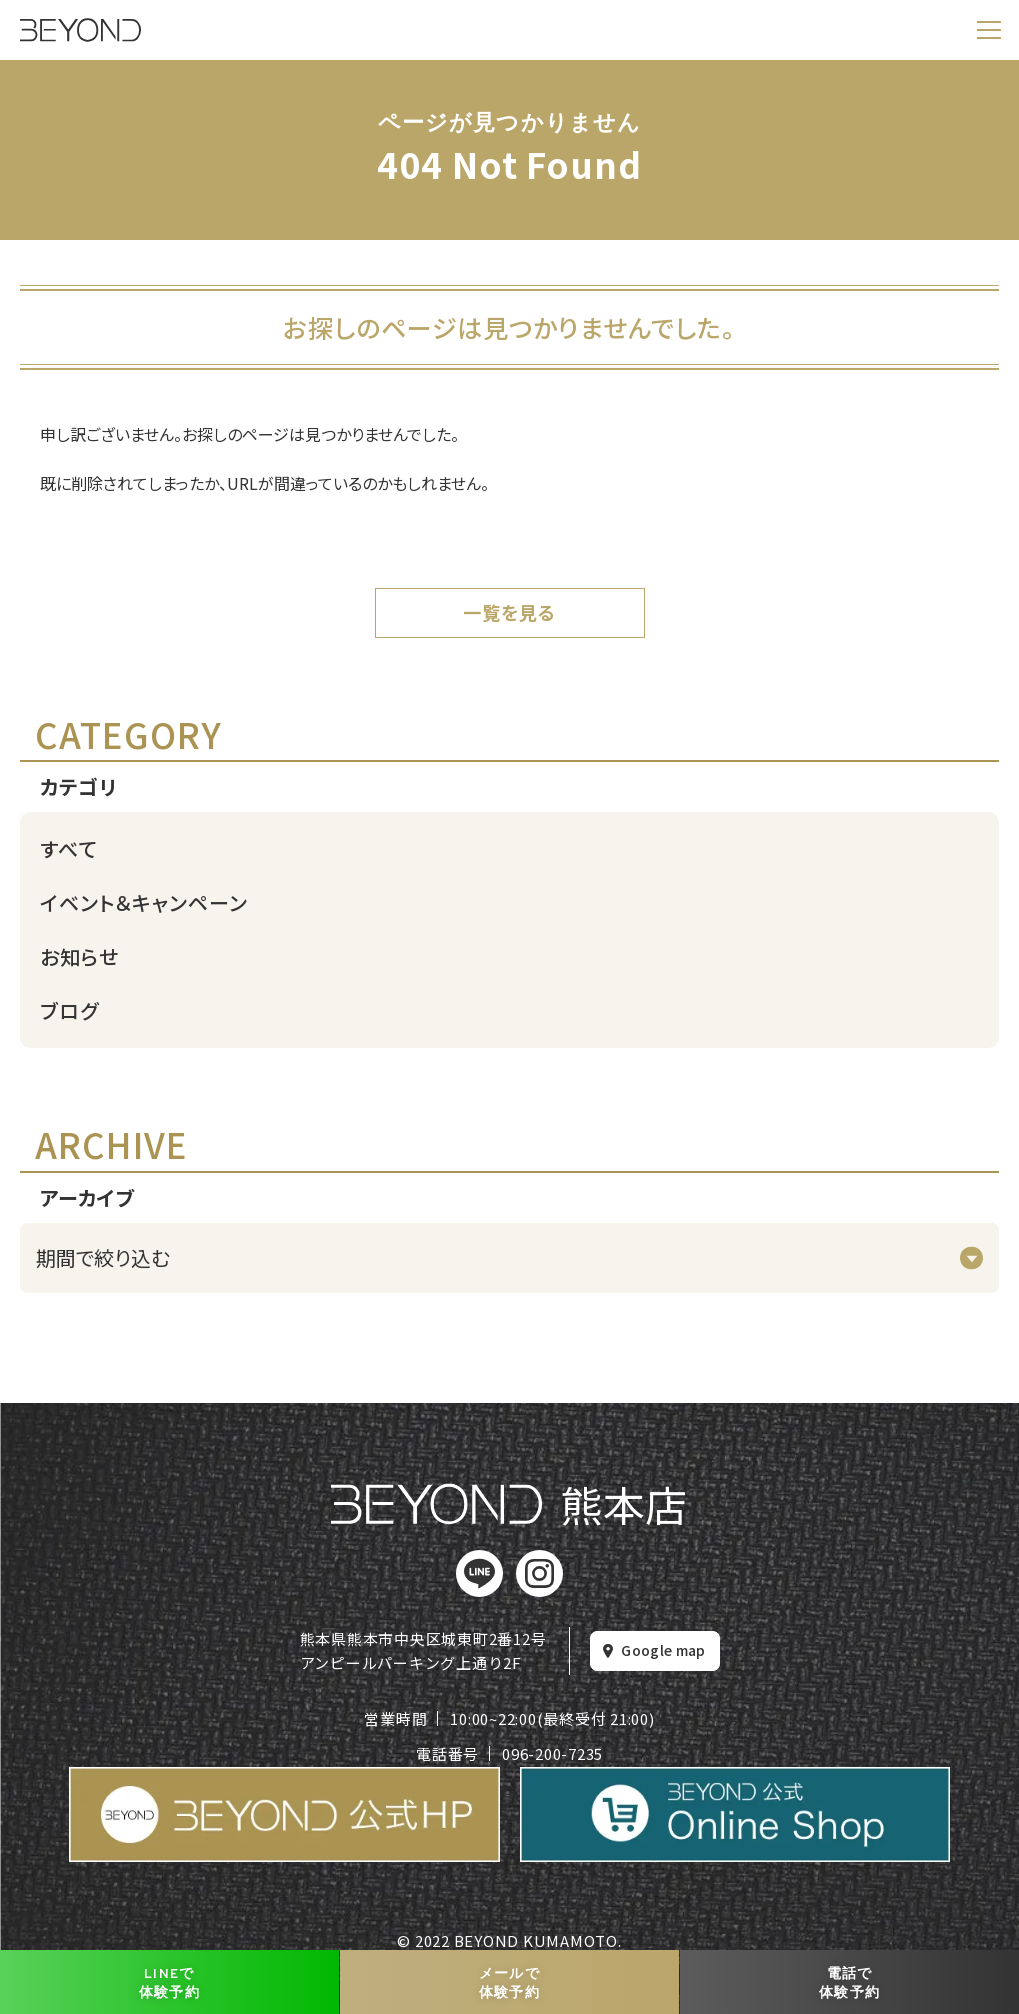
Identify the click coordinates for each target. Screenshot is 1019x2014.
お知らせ (79, 956)
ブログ (69, 1010)
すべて (69, 848)
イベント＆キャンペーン (144, 902)
